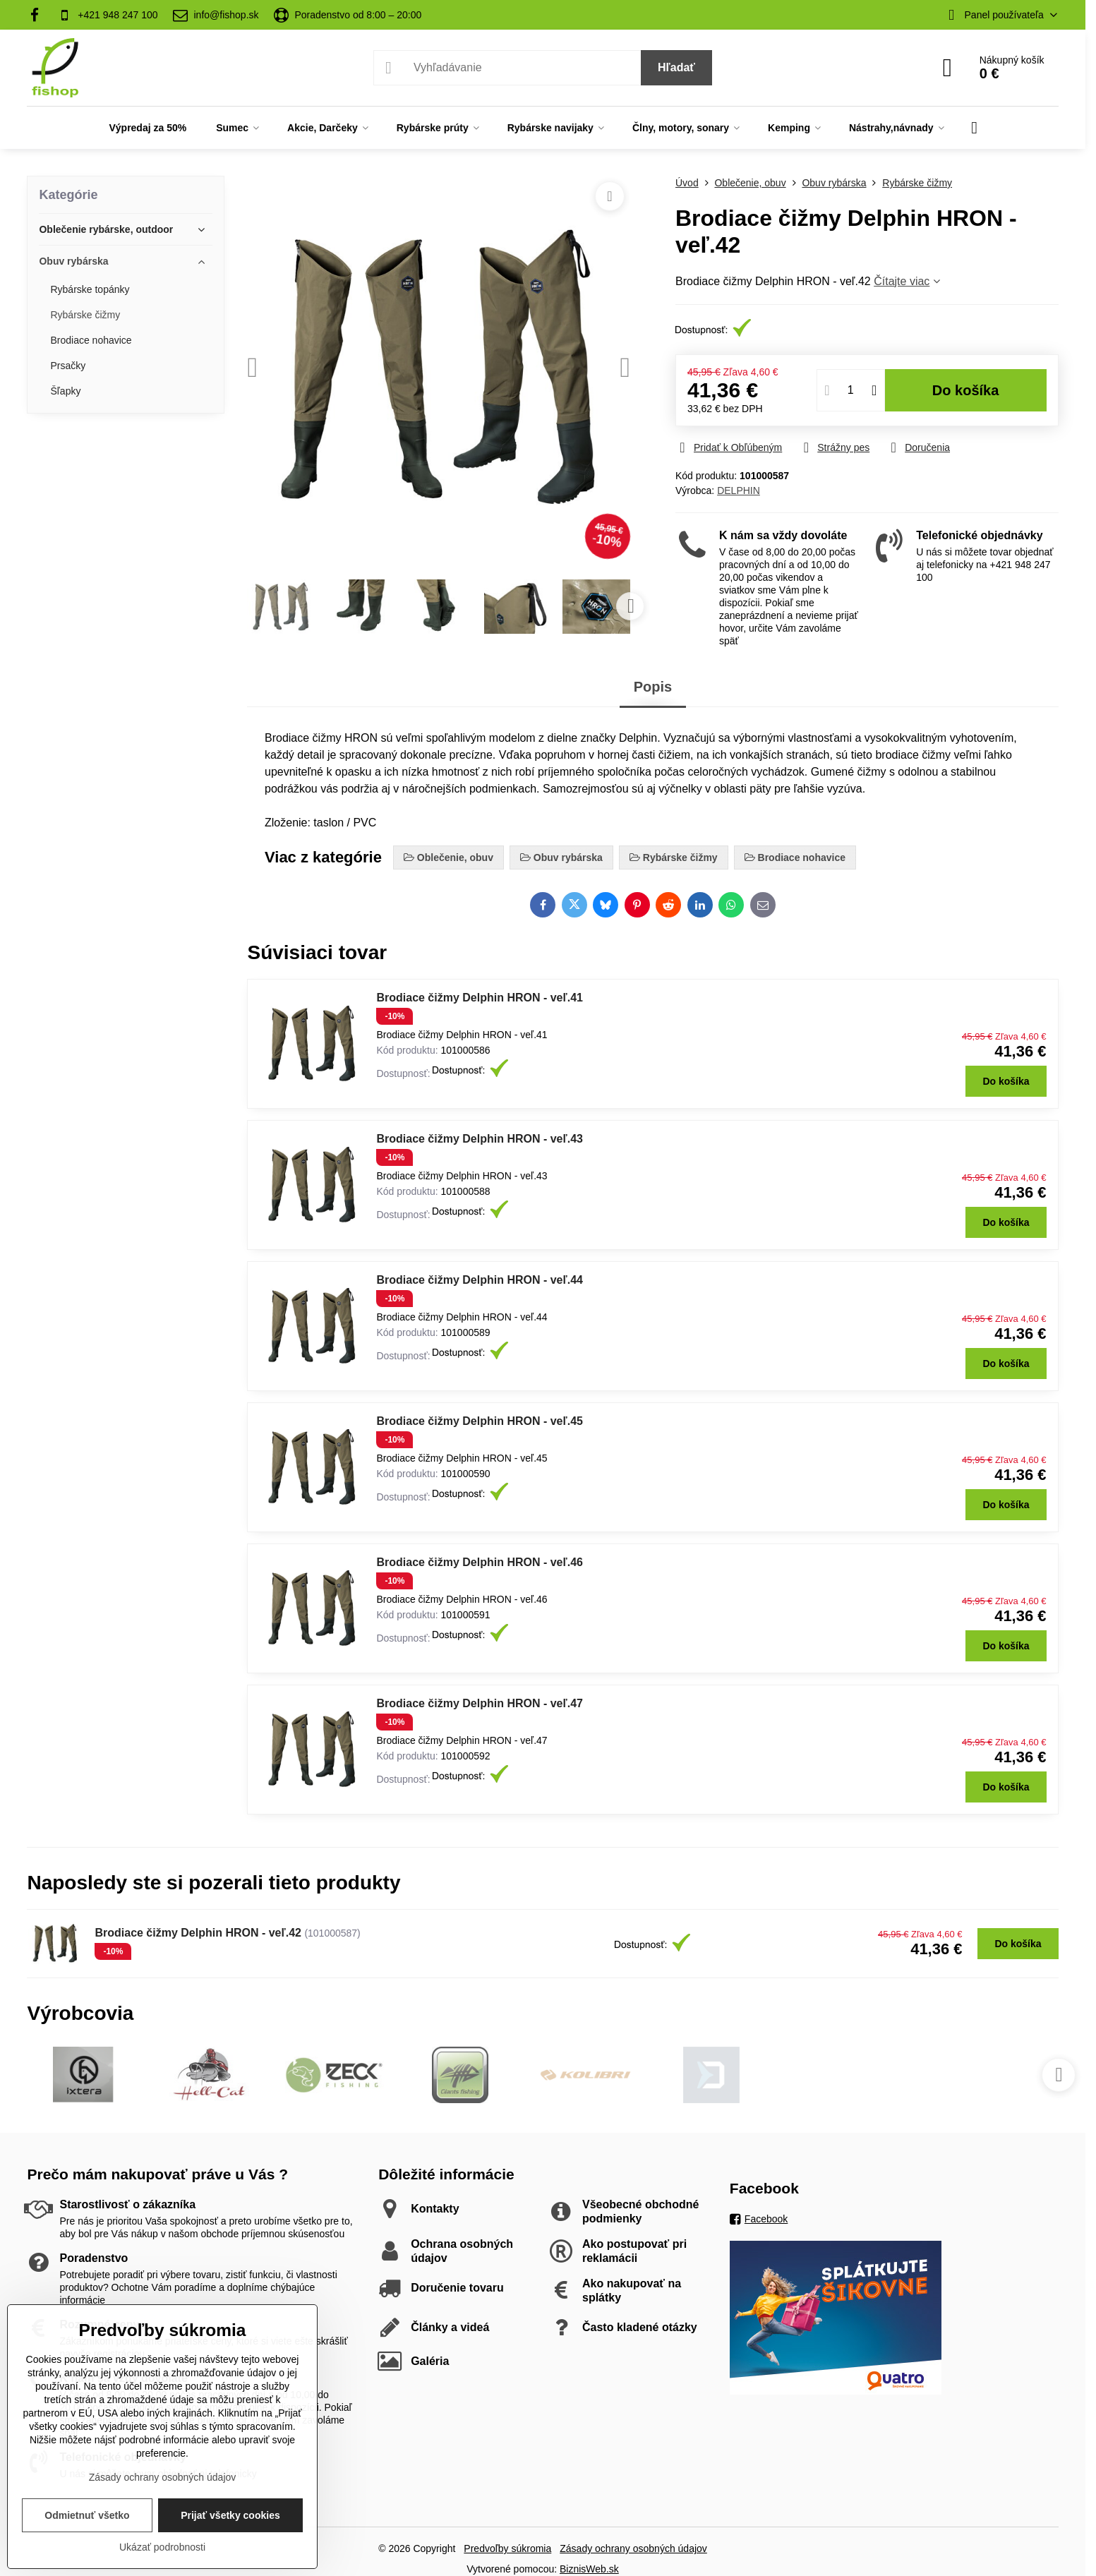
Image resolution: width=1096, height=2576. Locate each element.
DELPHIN (738, 490)
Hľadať (676, 67)
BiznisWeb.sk (589, 2569)
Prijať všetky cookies (230, 2515)
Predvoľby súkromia (507, 2548)
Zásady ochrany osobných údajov (633, 2548)
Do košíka (965, 390)
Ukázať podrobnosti (162, 2547)
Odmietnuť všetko (86, 2515)
